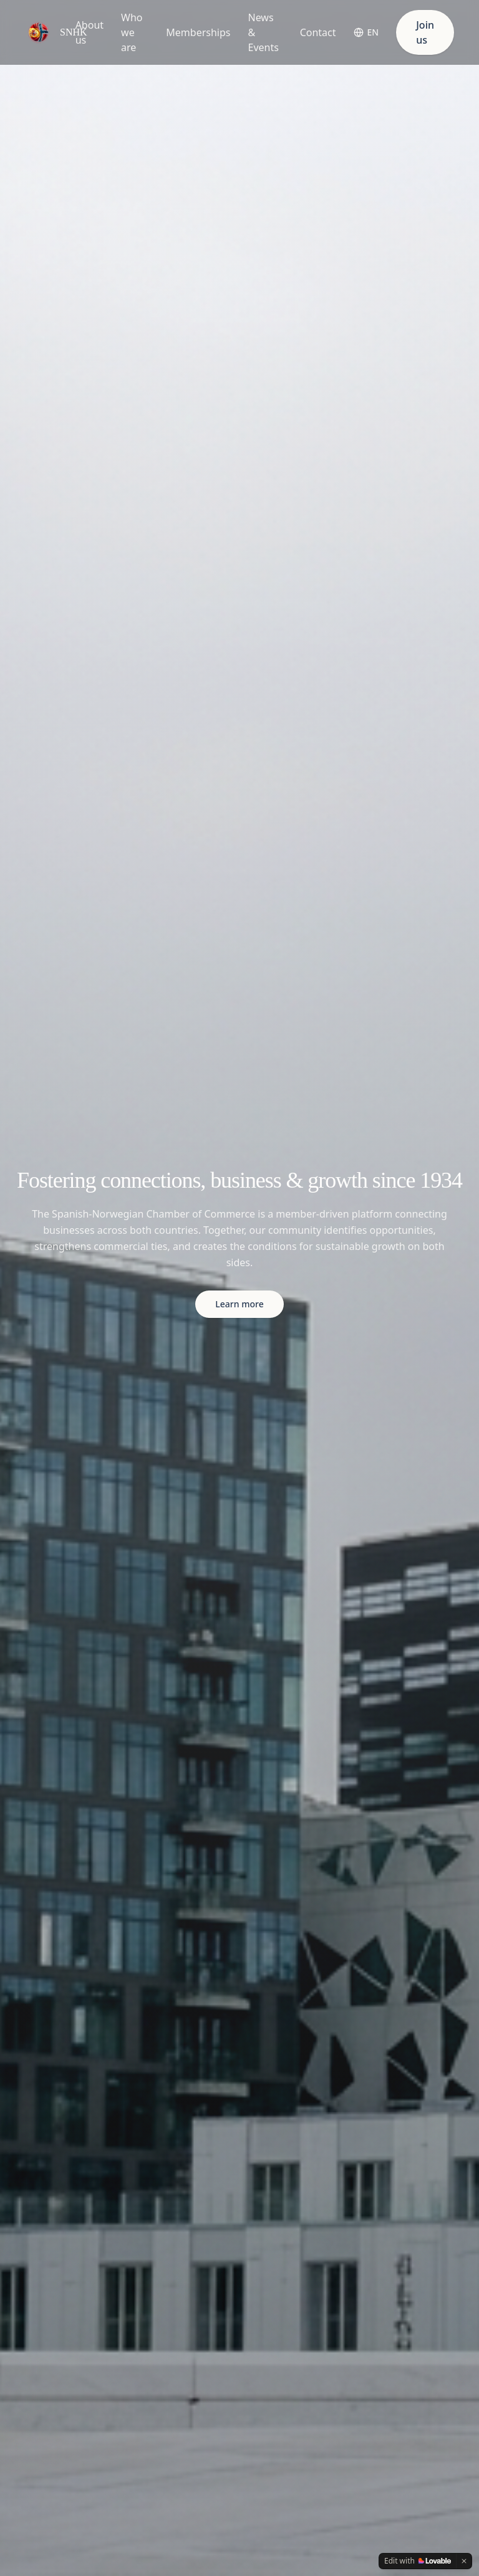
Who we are (131, 32)
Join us (425, 32)
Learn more (239, 1304)
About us (89, 32)
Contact (318, 32)
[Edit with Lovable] (417, 2561)
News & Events (263, 32)
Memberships (198, 32)
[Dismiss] (464, 2561)
